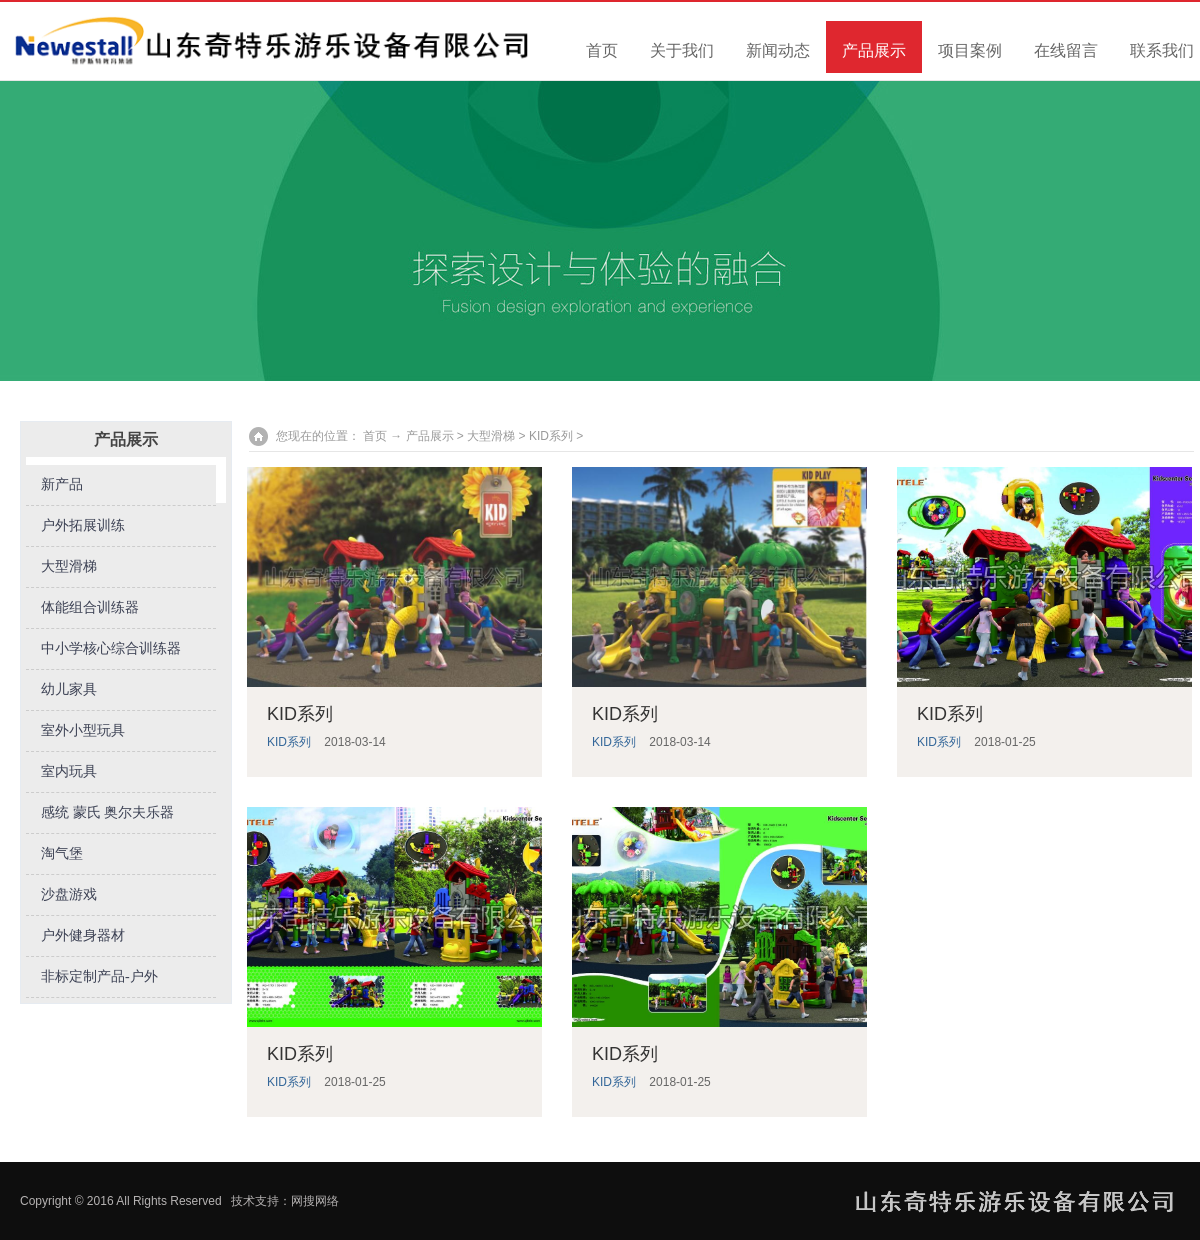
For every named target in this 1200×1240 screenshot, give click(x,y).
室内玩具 (69, 771)
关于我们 (682, 50)
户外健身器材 (83, 935)
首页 (602, 50)
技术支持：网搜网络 (285, 1201)
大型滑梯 (69, 566)
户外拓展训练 (83, 525)
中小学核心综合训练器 (111, 648)
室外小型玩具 (83, 730)
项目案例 (970, 50)
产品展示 (874, 50)
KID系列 (551, 436)
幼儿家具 (69, 689)
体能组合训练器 (90, 607)
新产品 (62, 484)
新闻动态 (778, 50)
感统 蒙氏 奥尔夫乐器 (107, 812)
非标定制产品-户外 (99, 976)
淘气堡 (62, 853)
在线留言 (1066, 50)
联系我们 (1162, 50)
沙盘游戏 (69, 894)
